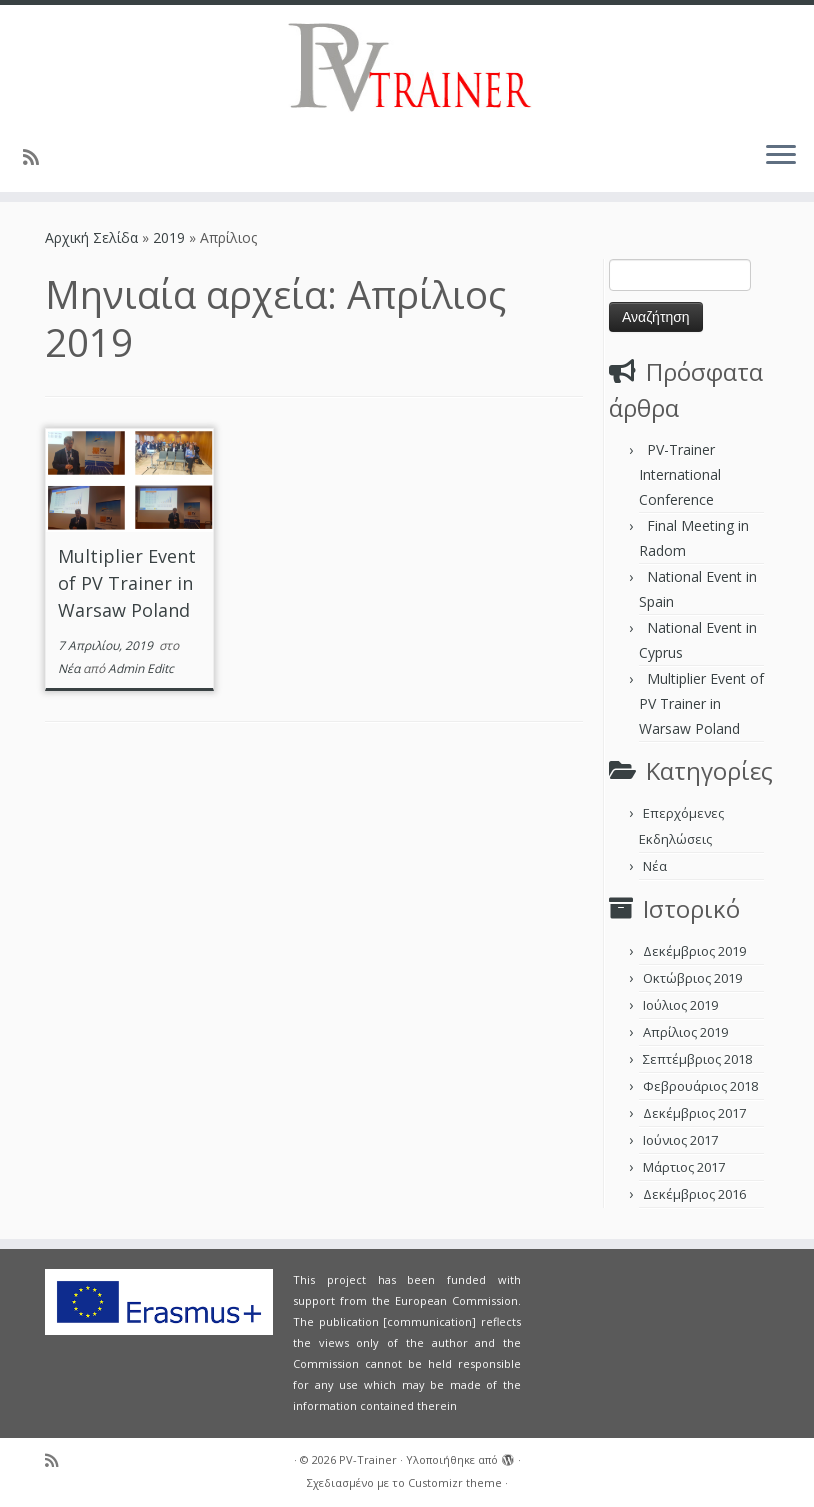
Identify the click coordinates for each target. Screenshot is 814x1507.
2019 (169, 237)
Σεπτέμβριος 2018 (697, 1059)
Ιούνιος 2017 (680, 1140)
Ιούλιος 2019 (680, 1005)
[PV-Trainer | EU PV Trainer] (407, 65)
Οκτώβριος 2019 (692, 978)
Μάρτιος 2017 (684, 1167)
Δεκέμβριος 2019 (694, 951)
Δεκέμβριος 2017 (694, 1113)
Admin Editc (141, 668)
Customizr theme (455, 1482)
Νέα (70, 668)
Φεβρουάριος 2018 (700, 1086)
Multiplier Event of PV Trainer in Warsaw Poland (127, 583)
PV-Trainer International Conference (680, 474)
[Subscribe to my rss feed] (37, 157)
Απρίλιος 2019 (685, 1032)
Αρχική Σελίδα (93, 237)
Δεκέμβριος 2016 (694, 1194)
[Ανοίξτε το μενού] (781, 156)
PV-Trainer (368, 1459)
